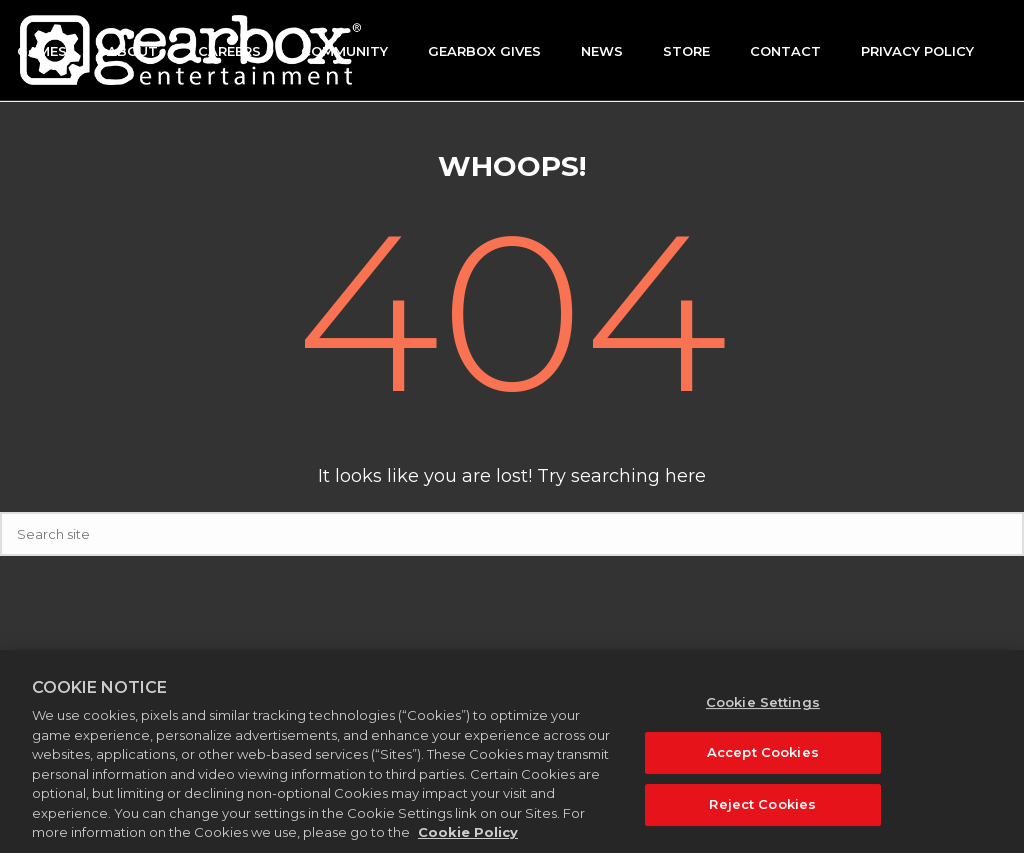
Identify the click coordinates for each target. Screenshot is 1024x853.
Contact (785, 51)
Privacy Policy (917, 51)
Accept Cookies (763, 763)
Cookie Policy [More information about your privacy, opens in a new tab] (468, 843)
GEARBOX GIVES (484, 51)
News (602, 51)
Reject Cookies (762, 814)
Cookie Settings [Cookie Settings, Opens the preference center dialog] (763, 712)
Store (686, 51)
